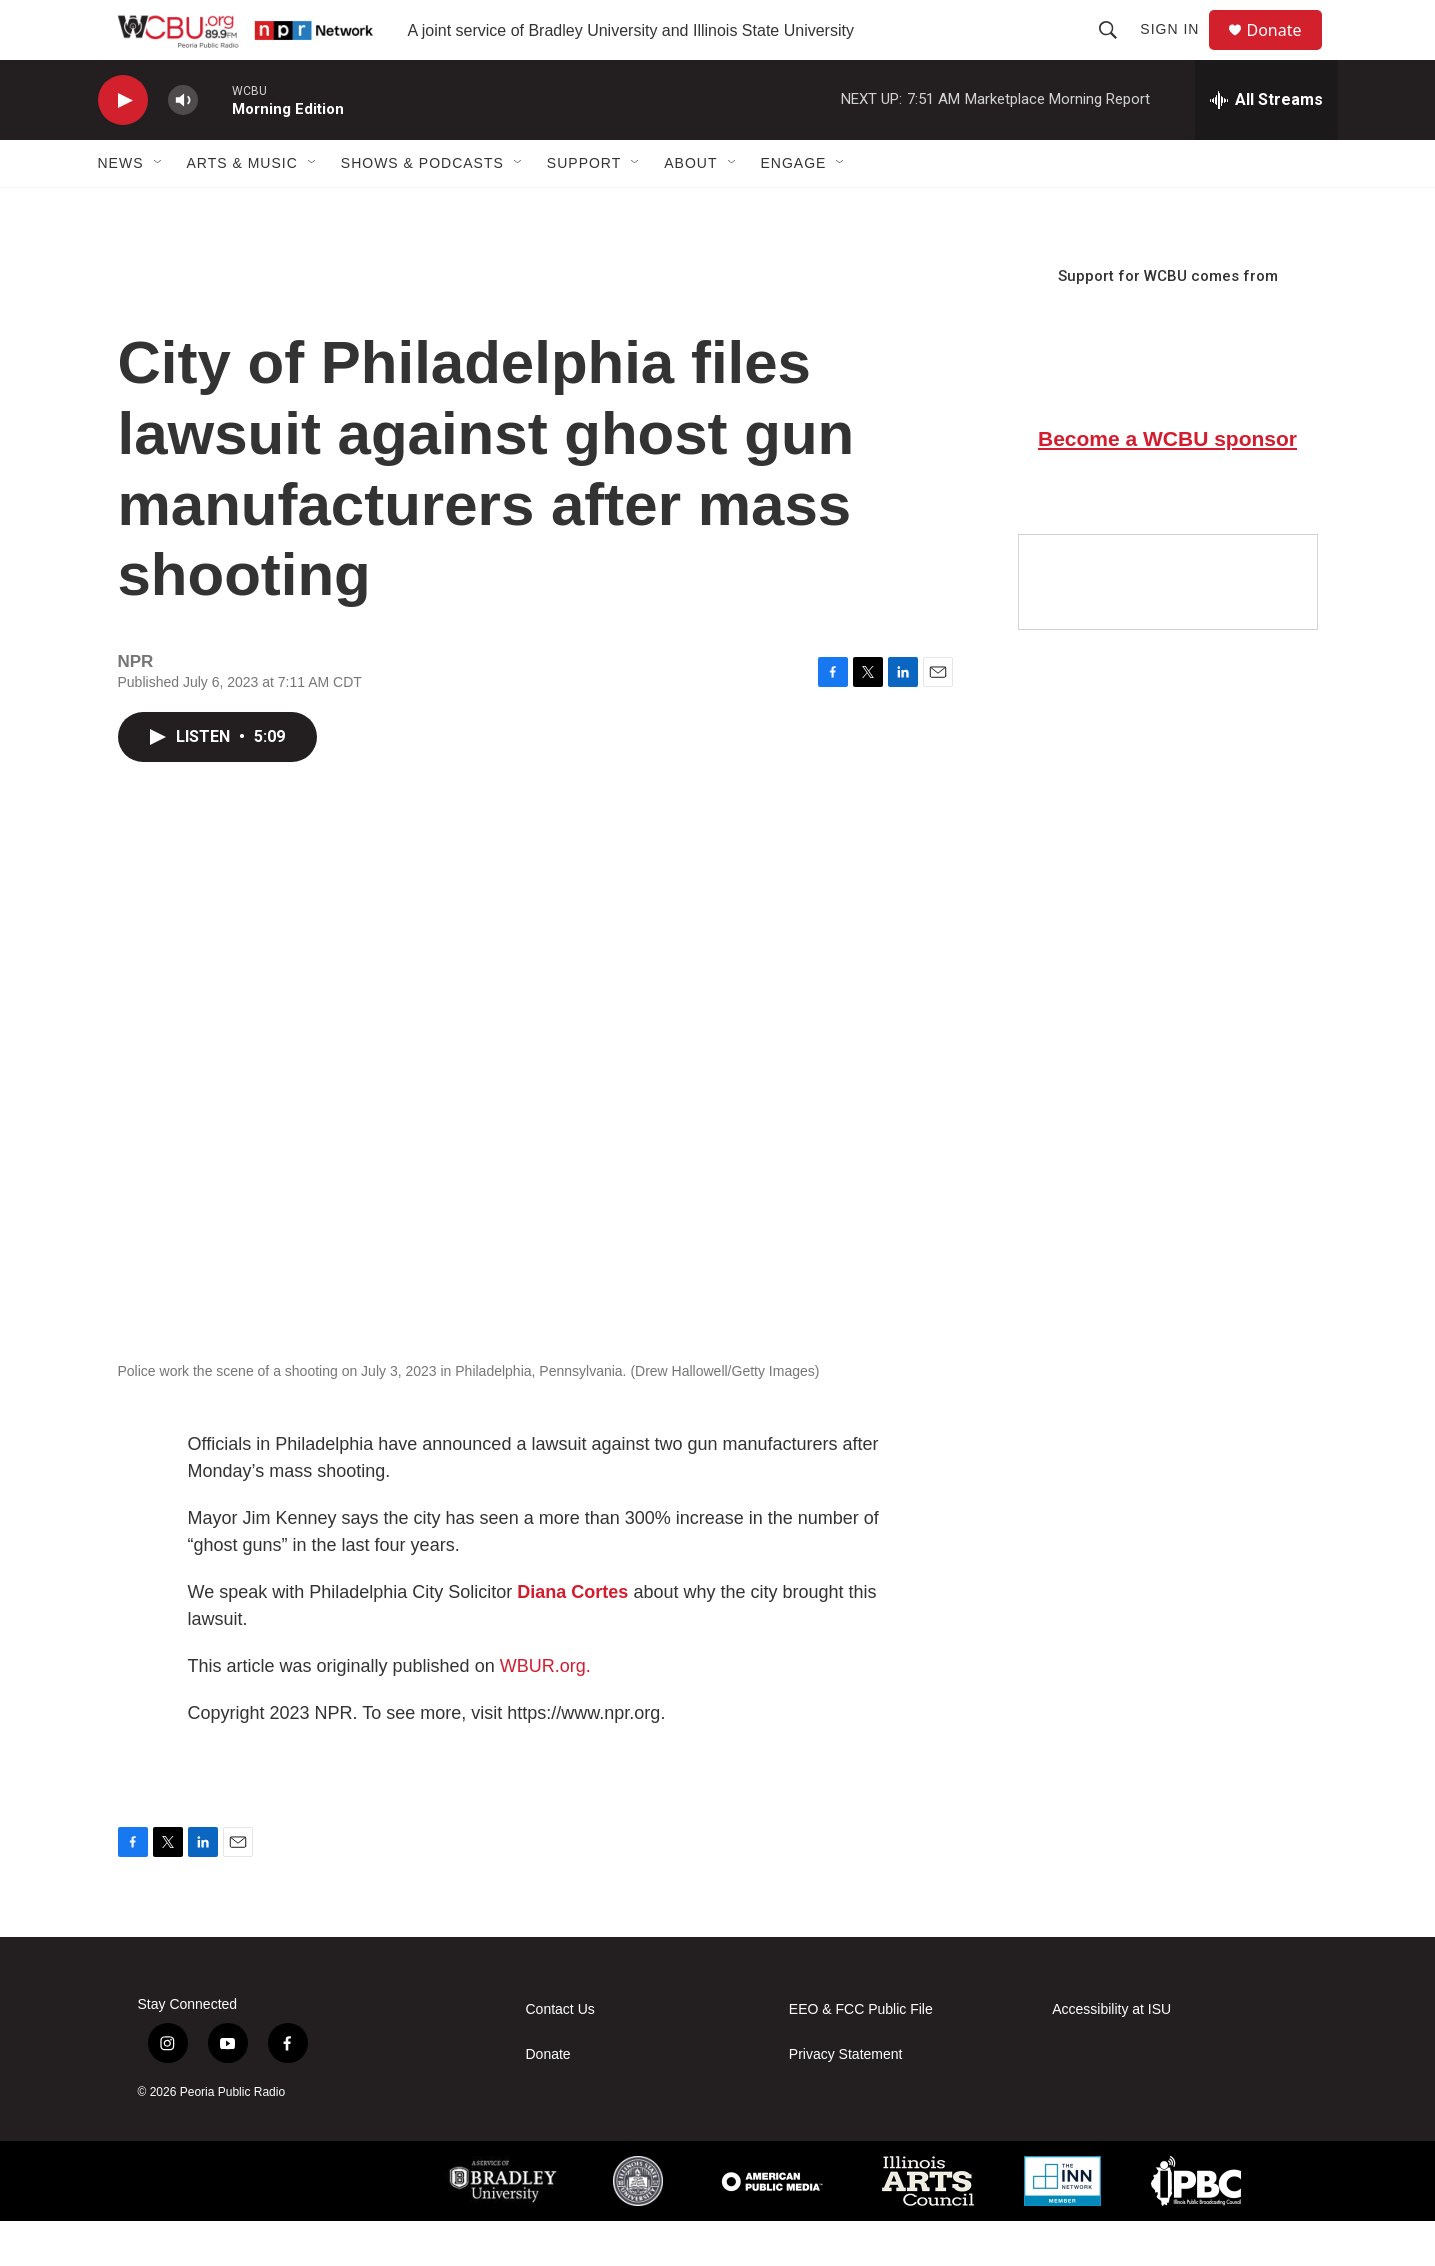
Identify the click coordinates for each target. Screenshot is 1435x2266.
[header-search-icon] (1117, 52)
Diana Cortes (572, 1637)
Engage (794, 208)
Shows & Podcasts (422, 208)
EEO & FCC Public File (861, 2054)
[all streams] (1266, 145)
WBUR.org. (545, 1711)
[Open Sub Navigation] (159, 208)
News (121, 208)
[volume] (183, 145)
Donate (1287, 52)
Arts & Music (242, 208)
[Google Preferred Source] (1168, 627)
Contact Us (560, 2054)
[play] (123, 145)
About (690, 208)
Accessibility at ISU (1111, 2054)
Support (584, 208)
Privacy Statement (846, 2099)
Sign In (1178, 52)
